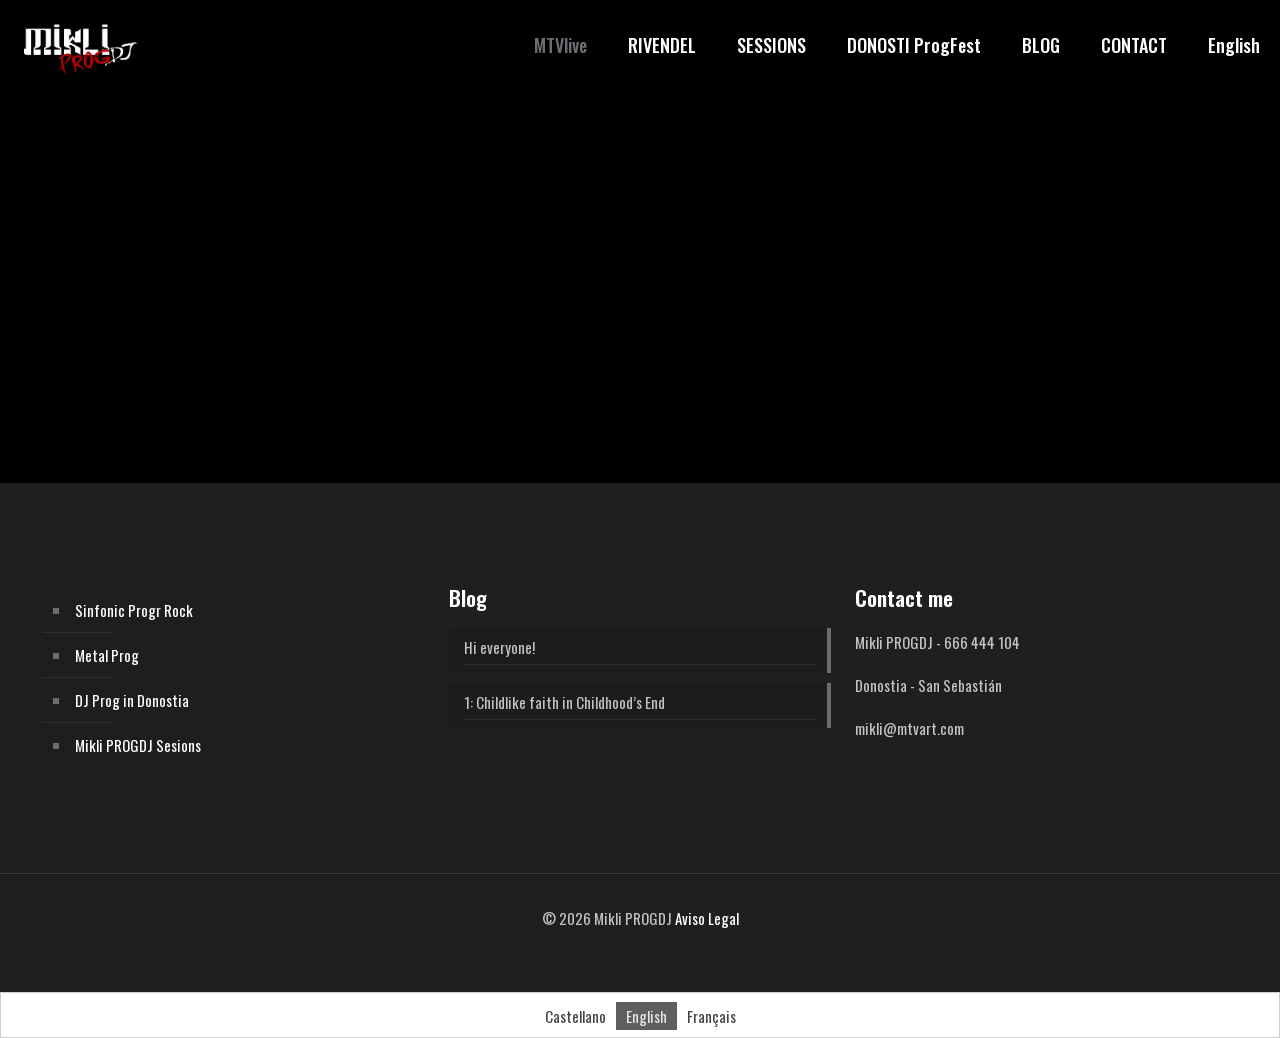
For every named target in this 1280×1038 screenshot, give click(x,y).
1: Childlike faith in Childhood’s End (564, 702)
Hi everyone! (499, 647)
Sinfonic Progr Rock (134, 610)
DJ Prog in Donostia (132, 700)
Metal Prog (107, 655)
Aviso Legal (707, 918)
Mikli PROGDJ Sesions (138, 745)
